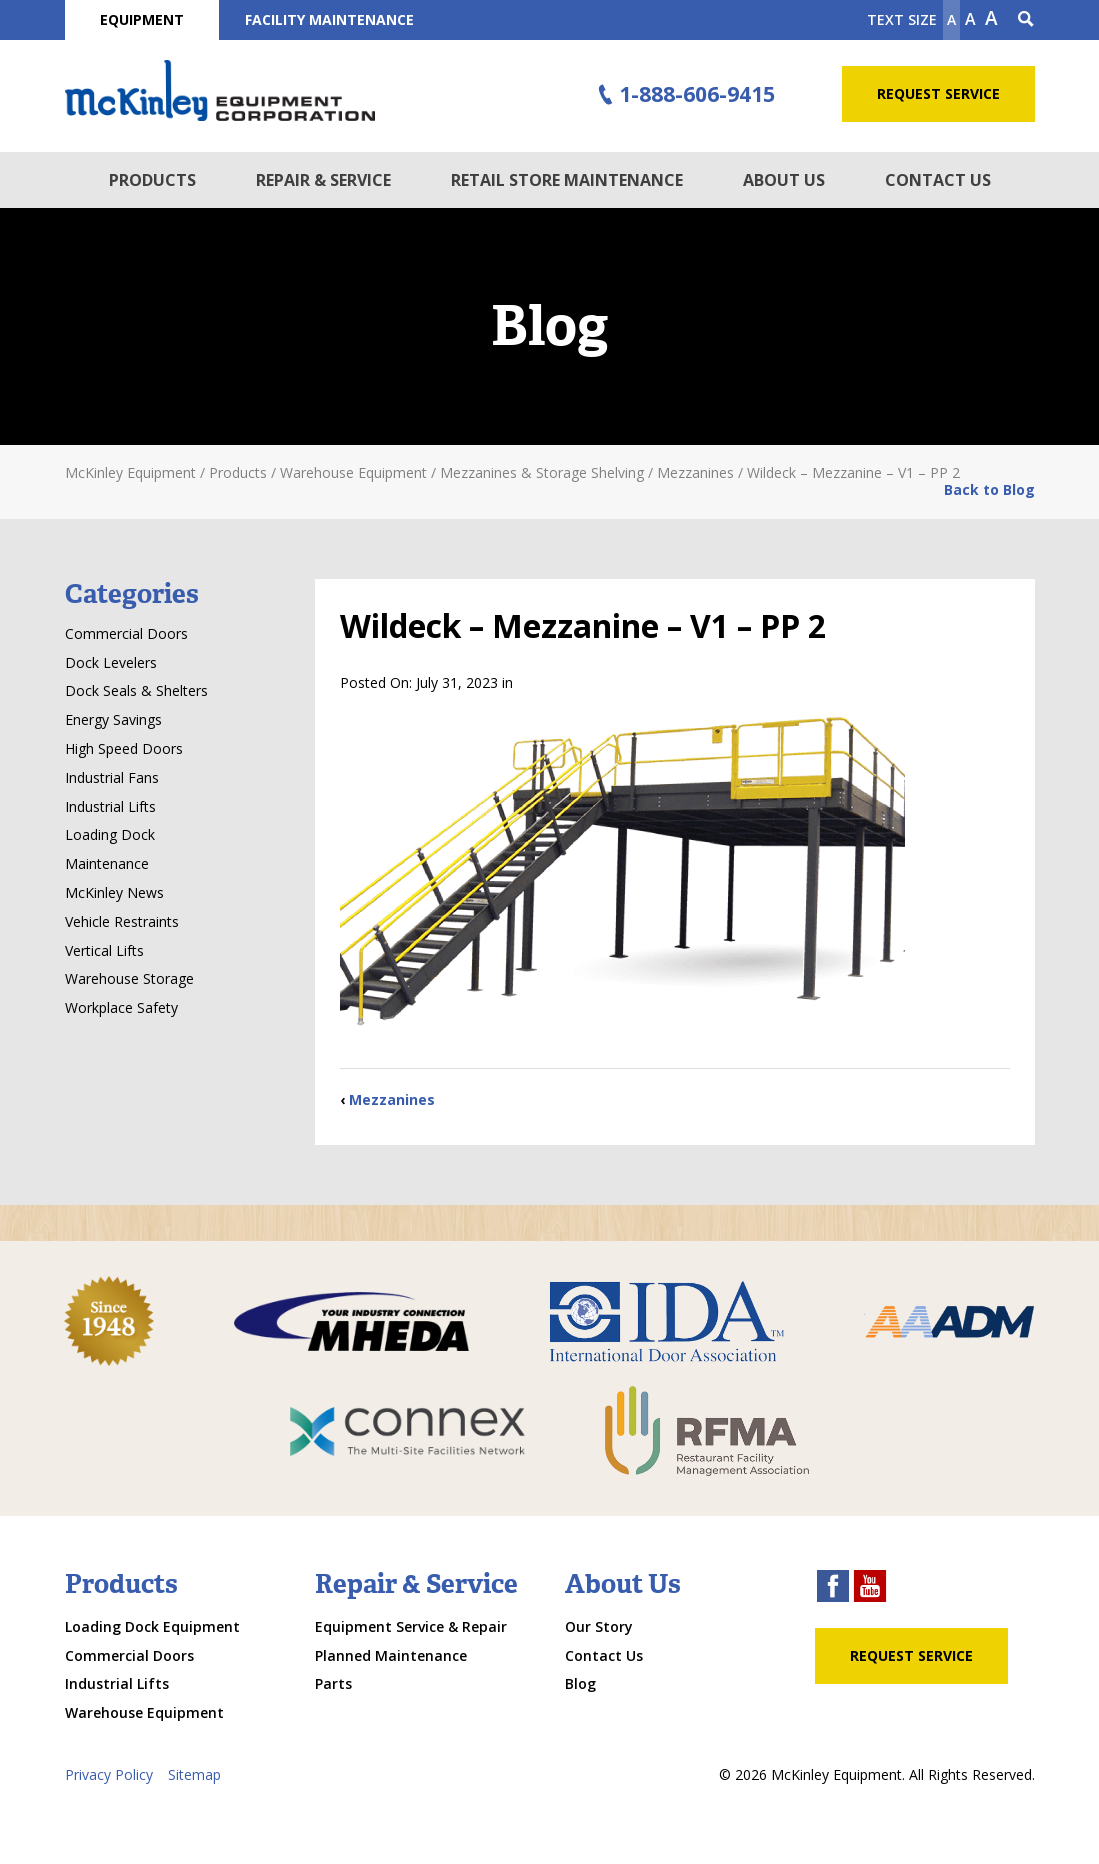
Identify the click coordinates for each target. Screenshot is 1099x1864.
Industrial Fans (112, 777)
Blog (580, 1683)
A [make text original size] (970, 19)
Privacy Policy (109, 1774)
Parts (333, 1683)
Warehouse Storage (129, 978)
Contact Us (938, 180)
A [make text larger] (991, 18)
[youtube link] (870, 1588)
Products (152, 180)
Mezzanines (392, 1099)
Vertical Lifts (104, 950)
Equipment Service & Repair (411, 1626)
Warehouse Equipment (144, 1712)
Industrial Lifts (110, 806)
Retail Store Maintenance (567, 180)
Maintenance (107, 863)
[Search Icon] (1026, 20)
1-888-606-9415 (683, 95)
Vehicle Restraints (122, 921)
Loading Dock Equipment (152, 1626)
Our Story (599, 1626)
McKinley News (114, 892)
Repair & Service (323, 180)
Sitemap (194, 1774)
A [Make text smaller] (951, 19)
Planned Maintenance (391, 1655)
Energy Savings (113, 719)
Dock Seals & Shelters (136, 690)
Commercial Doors (126, 633)
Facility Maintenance (329, 19)
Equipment (142, 19)
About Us (784, 180)
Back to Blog (989, 489)
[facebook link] (833, 1588)
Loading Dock (110, 834)
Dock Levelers (111, 662)
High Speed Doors (124, 748)
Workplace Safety (121, 1007)
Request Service (938, 93)
